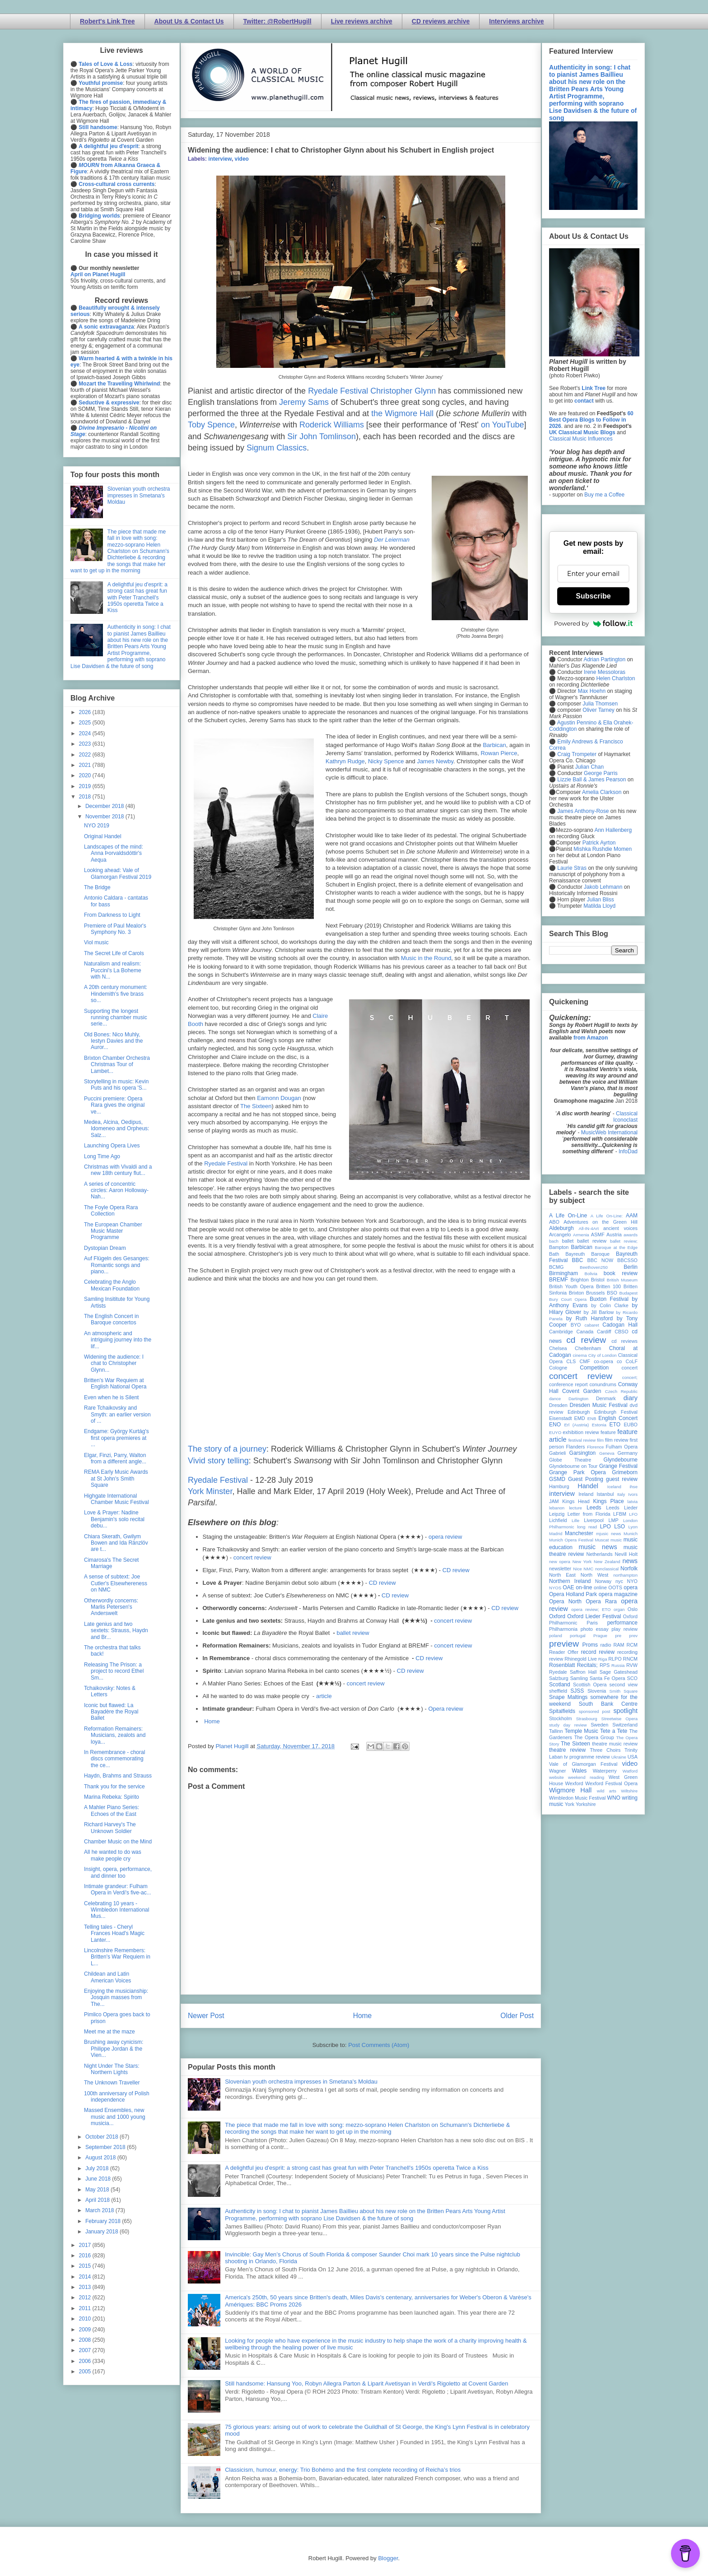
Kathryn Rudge (345, 761)
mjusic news (608, 1533)
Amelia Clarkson (601, 792)
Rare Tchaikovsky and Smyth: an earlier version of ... (117, 1414)
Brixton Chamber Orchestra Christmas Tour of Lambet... (117, 1064)
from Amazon (590, 1038)
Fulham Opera (622, 1446)
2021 (86, 765)
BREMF (558, 1279)
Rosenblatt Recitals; (573, 1665)
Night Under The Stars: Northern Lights (112, 2069)
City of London (602, 1355)
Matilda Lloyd (599, 906)
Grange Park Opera (577, 1472)
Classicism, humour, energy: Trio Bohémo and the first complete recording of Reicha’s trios (343, 2469)
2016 (86, 2255)
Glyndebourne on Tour (573, 1466)
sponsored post (594, 1711)
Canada (584, 1331)
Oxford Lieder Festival (594, 1616)
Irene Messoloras (604, 672)
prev (633, 1635)
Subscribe (593, 596)
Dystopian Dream (105, 1248)
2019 (86, 786)
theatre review (567, 1750)
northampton (625, 1575)
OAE (568, 1587)
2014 (86, 2277)
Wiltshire (629, 1790)
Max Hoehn (592, 691)
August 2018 (101, 2157)
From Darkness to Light (112, 915)
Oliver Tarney (598, 710)
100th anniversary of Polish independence (116, 2096)
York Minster (210, 1491)
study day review (568, 1724)
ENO (555, 1424)
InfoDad (628, 1151)
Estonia (599, 1424)
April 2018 (98, 2200)
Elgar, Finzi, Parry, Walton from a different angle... (115, 1458)
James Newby (435, 761)
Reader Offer (563, 1652)
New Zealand (607, 1561)
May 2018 (98, 2189)
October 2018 (102, 2137)
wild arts (606, 1790)
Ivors (633, 1494)
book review (621, 1273)
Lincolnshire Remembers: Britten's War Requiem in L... (117, 1957)
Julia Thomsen (600, 704)
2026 (86, 712)
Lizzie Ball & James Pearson (591, 779)
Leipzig (556, 1514)
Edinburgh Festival (616, 1412)
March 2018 (100, 2210)
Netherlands (599, 1554)
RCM (632, 1645)
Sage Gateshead (619, 1672)
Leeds (594, 1507)
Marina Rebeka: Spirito (111, 1797)
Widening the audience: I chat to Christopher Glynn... (114, 1363)
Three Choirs (605, 1750)
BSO (612, 1292)
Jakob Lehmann (603, 887)
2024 (86, 733)
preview (564, 1643)
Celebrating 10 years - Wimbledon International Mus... (116, 1910)
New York (582, 1561)
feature (608, 1432)
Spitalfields (562, 1711)
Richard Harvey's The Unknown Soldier (110, 1827)
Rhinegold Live (580, 1659)
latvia (633, 1501)
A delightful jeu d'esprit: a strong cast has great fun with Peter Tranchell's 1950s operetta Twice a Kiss (357, 2167)
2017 (86, 2245)
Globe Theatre (570, 1459)
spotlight (625, 1710)
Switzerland (625, 1724)
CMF (585, 1361)
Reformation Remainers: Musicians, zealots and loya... (114, 1735)
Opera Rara (601, 1601)
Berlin (631, 1267)
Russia (617, 1665)
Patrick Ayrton (599, 843)
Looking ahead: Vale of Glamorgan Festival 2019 (117, 873)
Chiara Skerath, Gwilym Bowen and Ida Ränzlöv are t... (116, 1543)
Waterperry (605, 1770)
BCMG (556, 1267)
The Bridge (97, 887)
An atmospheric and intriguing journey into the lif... (117, 1340)
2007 (86, 2350)
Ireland (585, 1494)
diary (631, 1398)
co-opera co (608, 1361)
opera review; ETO (590, 1609)
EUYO (555, 1432)
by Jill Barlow (599, 1312)
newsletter (560, 1568)
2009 (86, 2329)
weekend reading (586, 1777)
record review (598, 1652)
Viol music (96, 942)
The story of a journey (227, 1448)
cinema (580, 1355)
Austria (614, 1234)
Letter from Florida (589, 1514)
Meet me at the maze (109, 2031)
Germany (628, 1453)
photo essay (595, 1629)
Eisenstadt (560, 1418)
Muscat (602, 1539)
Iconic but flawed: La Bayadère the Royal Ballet (111, 1712)
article (324, 1696)
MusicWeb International (609, 1132)
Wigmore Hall (570, 1790)
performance (622, 1623)
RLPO (614, 1659)
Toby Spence (211, 424)
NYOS (555, 1587)
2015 (86, 2266)
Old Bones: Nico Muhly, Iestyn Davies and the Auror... (113, 1041)
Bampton (558, 1247)
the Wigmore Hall (402, 413)
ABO (554, 1222)
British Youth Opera (571, 1286)
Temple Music (581, 1731)
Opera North (565, 1601)
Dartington (578, 1398)
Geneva (607, 1453)
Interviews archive (516, 21)
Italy (621, 1494)
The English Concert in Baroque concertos (111, 1319)
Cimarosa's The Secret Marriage (111, 1563)
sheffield (558, 1691)
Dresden (558, 1405)
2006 (86, 2361)
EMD (579, 1418)
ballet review (352, 1632)
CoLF (632, 1361)
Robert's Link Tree (107, 21)
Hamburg (559, 1486)
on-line (584, 1587)
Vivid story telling (218, 1460)
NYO (632, 1581)
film (600, 1440)
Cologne (558, 1367)
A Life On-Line (568, 1215)
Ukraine (618, 1756)
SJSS (577, 1691)
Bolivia (591, 1273)
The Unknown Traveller (112, 2082)
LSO (619, 1526)
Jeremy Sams (304, 402)
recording (627, 1652)
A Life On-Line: (607, 1215)
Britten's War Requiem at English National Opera (115, 1383)
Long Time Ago (102, 1156)
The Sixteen (255, 1106)
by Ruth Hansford (589, 1318)
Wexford (574, 1783)
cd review (586, 1340)
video (242, 159)
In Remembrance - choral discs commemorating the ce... (114, 1758)
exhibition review (581, 1432)
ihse (633, 1486)
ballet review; (624, 1241)
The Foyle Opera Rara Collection (111, 1210)
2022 (86, 755)
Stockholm (560, 1718)
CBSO (622, 1331)
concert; (630, 1377)
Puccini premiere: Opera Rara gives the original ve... (114, 1105)
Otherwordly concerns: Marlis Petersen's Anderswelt (111, 1607)
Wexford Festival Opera (611, 1783)
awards (631, 1234)
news (630, 1560)
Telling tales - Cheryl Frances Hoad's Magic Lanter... (114, 1933)
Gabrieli (557, 1453)
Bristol (598, 1279)
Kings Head (576, 1501)
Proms (590, 1645)
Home (212, 1721)
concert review (252, 1557)
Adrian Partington (604, 659)
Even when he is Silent (111, 1397)
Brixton (576, 1292)
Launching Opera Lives (112, 1145)
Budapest (628, 1292)
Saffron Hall (583, 1672)
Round (442, 958)
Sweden (599, 1724)
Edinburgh (579, 1412)
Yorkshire (586, 1804)
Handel (588, 1486)
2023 (86, 744)
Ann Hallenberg (613, 830)
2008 (86, 2340)
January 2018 (102, 2231)
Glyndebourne (621, 1460)
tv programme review (587, 1756)
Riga (602, 1659)
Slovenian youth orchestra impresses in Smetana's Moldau (301, 2081)
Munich (631, 1533)
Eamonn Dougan (279, 1098)
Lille (575, 1520)
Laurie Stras (571, 868)
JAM (554, 1501)
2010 (86, 2319)
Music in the (417, 958)
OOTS (615, 1587)
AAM (632, 1215)
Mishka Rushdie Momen (602, 849)
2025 (86, 722)
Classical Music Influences (581, 439)
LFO (633, 1514)
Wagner (557, 1770)
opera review (445, 1536)
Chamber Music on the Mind (118, 1841)
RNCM (630, 1659)
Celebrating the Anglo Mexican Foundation (112, 1285)
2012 (86, 2297)
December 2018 (105, 806)
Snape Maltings (568, 1697)
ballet (567, 1241)
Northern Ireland (570, 1581)
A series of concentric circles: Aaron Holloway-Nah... (116, 1190)
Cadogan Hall (620, 1325)
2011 (86, 2308)
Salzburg (558, 1678)
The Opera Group (594, 1737)
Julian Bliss (600, 899)
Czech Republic (621, 1391)
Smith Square (624, 1691)
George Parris (601, 773)
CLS (571, 1361)
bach (554, 1241)
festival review (582, 1440)
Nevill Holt (626, 1554)
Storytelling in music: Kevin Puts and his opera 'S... (116, 1084)
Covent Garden (581, 1391)
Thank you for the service (114, 1786)
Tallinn (556, 1731)
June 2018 (98, 2179)
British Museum (622, 1279)
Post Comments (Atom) (378, 2045)
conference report (568, 1384)
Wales (579, 1771)
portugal (578, 1635)
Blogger (388, 2558)
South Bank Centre (608, 1704)
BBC (577, 1260)
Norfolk (629, 1568)
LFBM (619, 1514)
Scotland (559, 1684)
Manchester (579, 1533)
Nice (577, 1568)
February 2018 (103, 2221)
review (556, 1659)
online (600, 1587)
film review (616, 1440)
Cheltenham (588, 1348)
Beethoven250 (594, 1267)
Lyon (633, 1526)
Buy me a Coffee (604, 495)
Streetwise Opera (619, 1718)
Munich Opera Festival (571, 1539)
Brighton (579, 1279)
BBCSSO (627, 1260)
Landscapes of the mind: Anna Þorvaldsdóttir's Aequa (113, 853)
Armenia (581, 1234)
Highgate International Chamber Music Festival (116, 1499)
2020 (86, 775)
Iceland (614, 1486)
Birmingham (563, 1273)
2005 (86, 2371)
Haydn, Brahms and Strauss (118, 1776)
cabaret (592, 1325)
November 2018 (105, 816)
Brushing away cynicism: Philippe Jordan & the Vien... (113, 2048)
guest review (622, 1479)
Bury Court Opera (568, 1299)
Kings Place (608, 1501)
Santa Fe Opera (607, 1678)
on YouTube (502, 424)
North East (562, 1575)
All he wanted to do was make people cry (112, 1855)
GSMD (557, 1479)
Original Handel (102, 836)
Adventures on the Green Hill (601, 1222)
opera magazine (618, 1594)
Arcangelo (560, 1234)
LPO (605, 1526)
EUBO (631, 1424)
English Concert (618, 1418)
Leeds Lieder (622, 1507)
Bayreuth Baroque (587, 1254)
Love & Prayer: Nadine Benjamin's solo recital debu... (114, 1519)
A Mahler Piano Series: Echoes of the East (111, 1810)
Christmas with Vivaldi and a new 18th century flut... (118, 1170)
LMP (613, 1520)
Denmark (606, 1398)
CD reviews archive (441, 21)
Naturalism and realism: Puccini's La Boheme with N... (112, 970)
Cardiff (604, 1331)
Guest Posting (585, 1479)
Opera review (445, 1708)
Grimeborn (625, 1472)
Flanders (575, 1446)
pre (618, 1635)
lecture (575, 1507)
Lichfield (558, 1520)
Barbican (494, 745)
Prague (600, 1635)
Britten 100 (608, 1286)
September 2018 (106, 2147)
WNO (613, 1798)
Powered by (593, 623)
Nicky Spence (386, 761)
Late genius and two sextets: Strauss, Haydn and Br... (116, 1630)
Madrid (555, 1533)
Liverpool (594, 1520)
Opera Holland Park (573, 1594)
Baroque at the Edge (616, 1247)
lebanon (556, 1507)
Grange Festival (618, 1466)
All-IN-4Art (589, 1228)
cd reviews (624, 1341)
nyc (619, 1581)
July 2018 (97, 2168)
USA (633, 1756)
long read (587, 1526)
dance (555, 1398)
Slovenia (596, 1691)
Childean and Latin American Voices (107, 1977)
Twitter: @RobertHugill (277, 21)
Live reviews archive (361, 21)
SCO (632, 1678)
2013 (86, 2287)
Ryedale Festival (338, 390)
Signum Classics (277, 447)
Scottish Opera (589, 1684)
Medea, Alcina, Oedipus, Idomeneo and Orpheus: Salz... (116, 1128)
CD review (456, 1570)
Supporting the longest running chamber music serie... (115, 1017)
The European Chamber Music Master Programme (113, 1231)
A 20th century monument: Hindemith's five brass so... (115, 993)
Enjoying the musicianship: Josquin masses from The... (116, 1997)
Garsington (582, 1453)
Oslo (633, 1609)
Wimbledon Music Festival (577, 1798)
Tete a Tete (613, 1731)
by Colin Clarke (609, 1305)
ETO (615, 1424)
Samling (579, 1678)
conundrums (602, 1384)
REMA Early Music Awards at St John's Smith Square (116, 1478)
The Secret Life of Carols (114, 953)
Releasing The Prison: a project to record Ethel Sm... (114, 1671)
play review (624, 1629)
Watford (630, 1770)
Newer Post (206, 2015)
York (569, 1804)
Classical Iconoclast (625, 1116)
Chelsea (558, 1348)
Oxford (557, 1616)
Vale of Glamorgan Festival (583, 1764)
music (616, 1539)
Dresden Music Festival (599, 1405)
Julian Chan (589, 767)
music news (597, 1546)
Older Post (517, 2015)
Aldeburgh (561, 1228)
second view (624, 1684)
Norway (603, 1581)
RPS (605, 1665)
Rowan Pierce (498, 753)
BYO (576, 1324)
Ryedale (558, 1672)
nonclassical (607, 1568)
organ (619, 1609)
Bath (554, 1254)
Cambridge (561, 1331)
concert (630, 1367)
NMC (588, 1568)
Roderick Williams (331, 424)
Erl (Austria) (576, 1424)
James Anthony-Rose (583, 811)
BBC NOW (600, 1260)
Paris (592, 1622)
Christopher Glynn (403, 390)
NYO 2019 (96, 825)
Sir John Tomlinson (321, 436)
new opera (559, 1561)
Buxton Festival (609, 1299)
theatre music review (615, 1743)
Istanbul (605, 1494)
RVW (632, 1665)
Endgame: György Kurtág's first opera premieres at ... (116, 1438)
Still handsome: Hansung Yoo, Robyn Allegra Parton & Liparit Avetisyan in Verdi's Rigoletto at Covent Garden (366, 2383)
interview (220, 159)
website (556, 1777)
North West (595, 1575)
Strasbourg (586, 1718)
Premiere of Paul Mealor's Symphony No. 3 (115, 929)
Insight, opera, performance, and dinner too (118, 1872)
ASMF (598, 1234)
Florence (595, 1446)
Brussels (595, 1292)
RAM (618, 1645)
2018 (86, 797)
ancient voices (620, 1228)
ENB (591, 1418)
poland (555, 1635)
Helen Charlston (615, 678)
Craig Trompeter (576, 754)
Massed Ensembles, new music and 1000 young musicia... (114, 2116)
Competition (594, 1368)
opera (631, 1587)
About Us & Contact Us (189, 21)
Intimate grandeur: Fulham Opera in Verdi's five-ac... (117, 1889)
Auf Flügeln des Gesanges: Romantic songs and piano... (116, 1265)
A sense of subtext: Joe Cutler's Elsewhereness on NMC (115, 1583)
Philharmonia (563, 1629)
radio (605, 1645)
